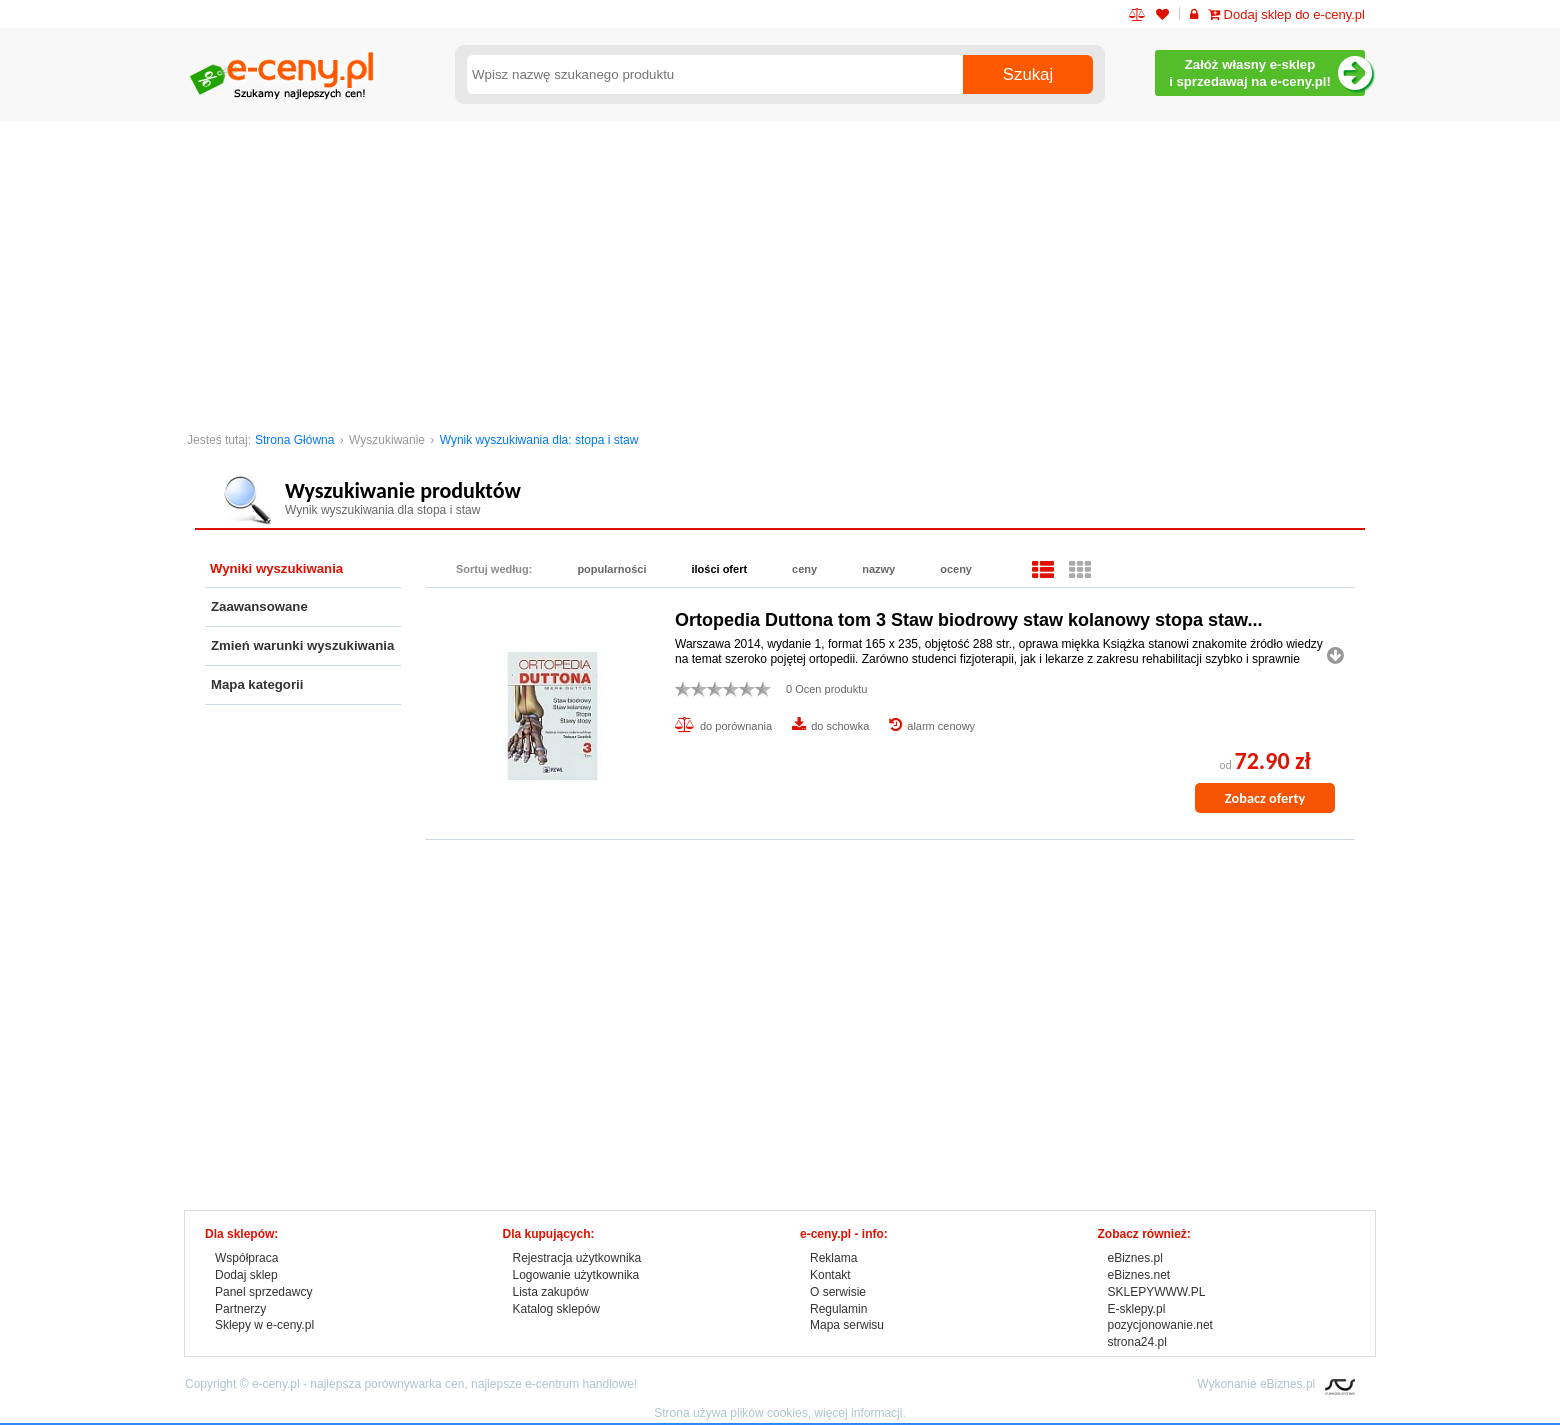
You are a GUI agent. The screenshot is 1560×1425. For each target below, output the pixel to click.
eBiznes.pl (1135, 1258)
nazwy (878, 569)
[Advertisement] (780, 271)
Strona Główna (294, 440)
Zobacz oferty (1265, 798)
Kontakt (830, 1275)
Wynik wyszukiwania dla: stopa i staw (539, 440)
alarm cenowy (941, 726)
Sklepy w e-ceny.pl (264, 1325)
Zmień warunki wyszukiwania (302, 645)
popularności (611, 569)
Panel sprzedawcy (263, 1292)
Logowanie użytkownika (576, 1275)
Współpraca (246, 1258)
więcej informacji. (859, 1413)
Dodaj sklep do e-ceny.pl (1286, 14)
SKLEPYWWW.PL (1157, 1292)
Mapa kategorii (257, 684)
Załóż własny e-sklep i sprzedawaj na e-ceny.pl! (1267, 74)
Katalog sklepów (556, 1309)
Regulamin (838, 1309)
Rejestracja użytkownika (577, 1258)
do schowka (840, 726)
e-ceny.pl (276, 1384)
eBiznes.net (1139, 1275)
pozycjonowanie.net (1160, 1325)
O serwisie (838, 1292)
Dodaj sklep (246, 1275)
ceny (804, 569)
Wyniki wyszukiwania (276, 568)
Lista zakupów (551, 1292)
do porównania (736, 726)
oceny (956, 569)
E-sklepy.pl (1137, 1309)
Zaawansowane (259, 606)
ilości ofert (719, 569)
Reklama (833, 1258)
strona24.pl (1137, 1342)
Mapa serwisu (847, 1325)
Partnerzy (240, 1309)
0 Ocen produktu (826, 689)
